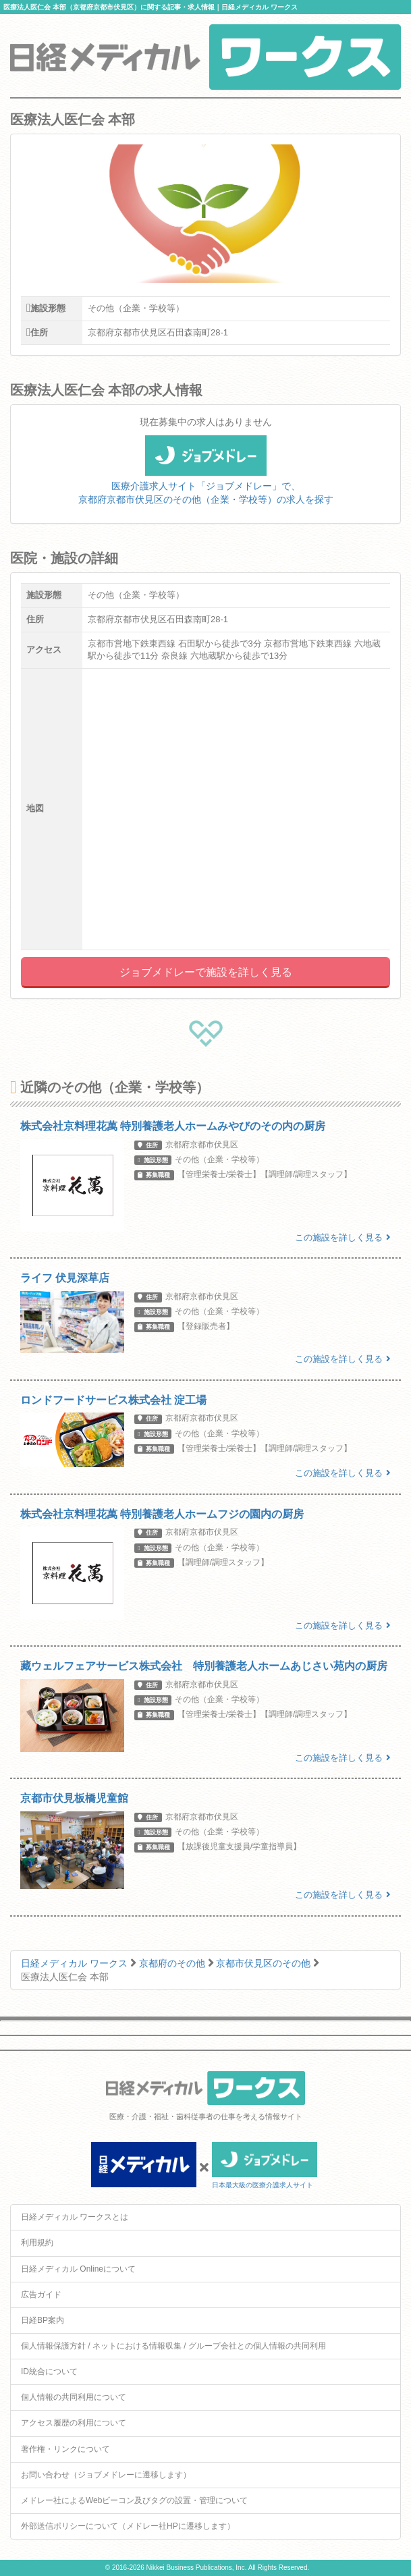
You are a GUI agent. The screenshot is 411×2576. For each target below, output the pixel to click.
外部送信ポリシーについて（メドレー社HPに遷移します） (128, 2526)
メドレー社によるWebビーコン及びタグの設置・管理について (134, 2500)
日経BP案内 (42, 2320)
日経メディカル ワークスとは (74, 2217)
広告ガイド (41, 2294)
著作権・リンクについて (65, 2449)
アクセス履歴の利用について (73, 2423)
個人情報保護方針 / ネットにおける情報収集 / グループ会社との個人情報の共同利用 (173, 2346)
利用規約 (37, 2242)
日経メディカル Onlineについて (78, 2269)
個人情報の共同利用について (73, 2397)
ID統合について (49, 2371)
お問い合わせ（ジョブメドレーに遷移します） (106, 2474)
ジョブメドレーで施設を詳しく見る (205, 972)
